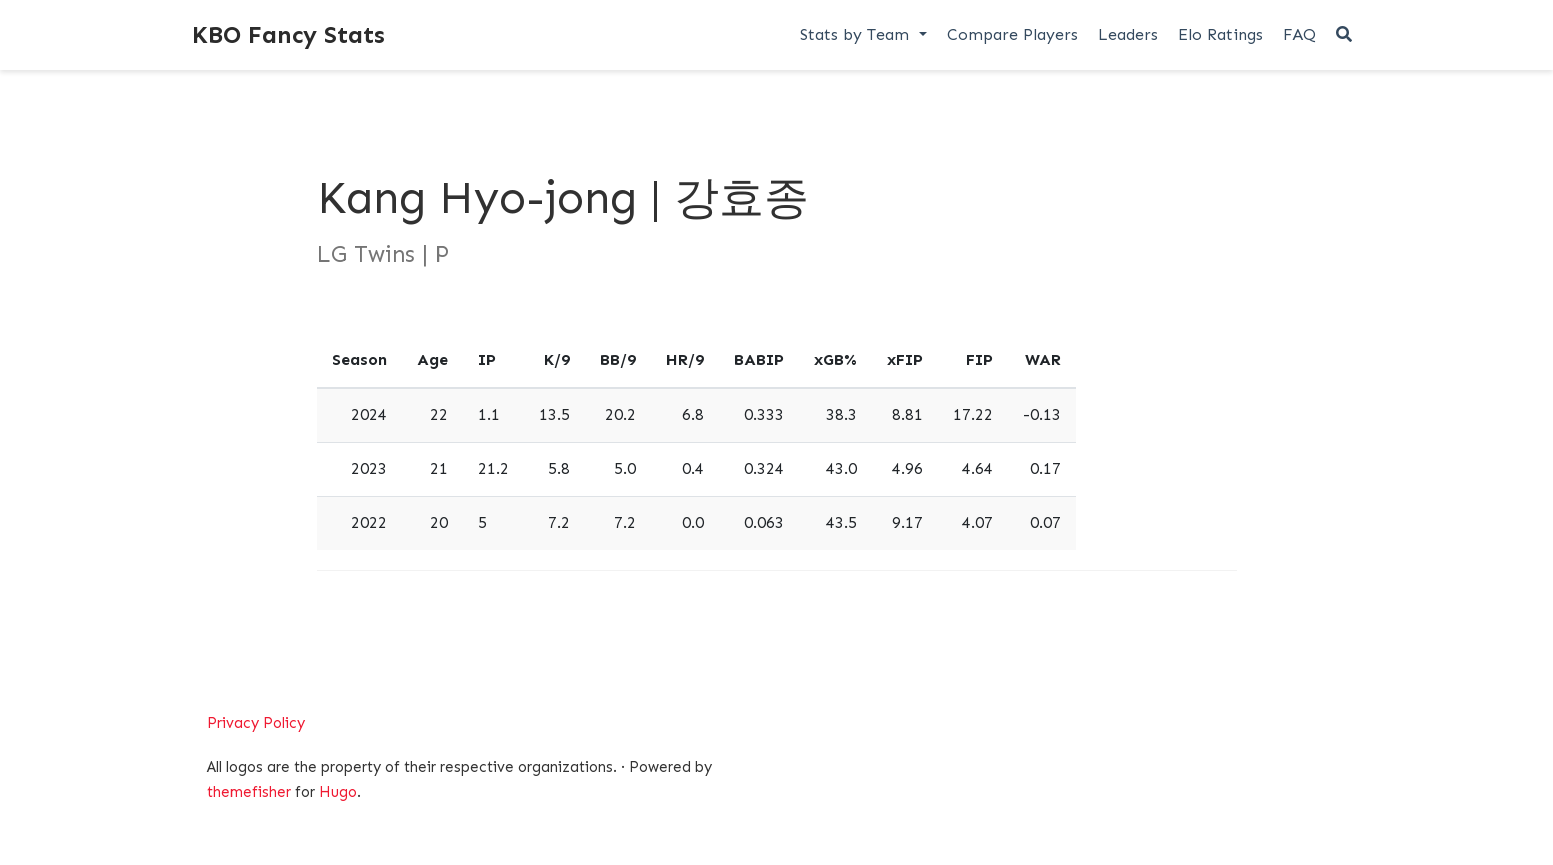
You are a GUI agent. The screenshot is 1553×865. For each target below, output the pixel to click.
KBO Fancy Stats (288, 34)
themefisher (249, 792)
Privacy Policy (256, 723)
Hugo (338, 792)
